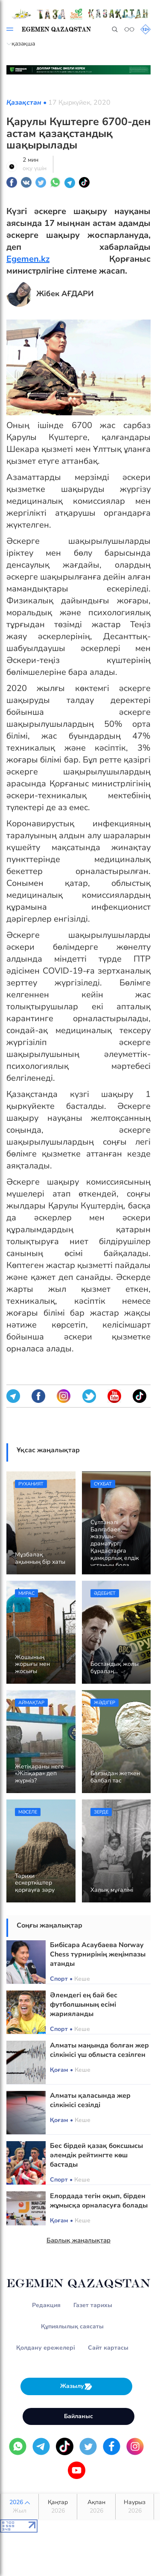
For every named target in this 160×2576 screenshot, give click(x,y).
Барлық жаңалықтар (79, 2240)
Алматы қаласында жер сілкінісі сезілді (90, 2100)
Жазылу (76, 2386)
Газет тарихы (92, 2305)
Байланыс (78, 2416)
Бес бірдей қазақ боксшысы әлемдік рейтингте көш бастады (96, 2155)
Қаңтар (58, 2506)
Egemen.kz (27, 259)
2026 (19, 2506)
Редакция (46, 2305)
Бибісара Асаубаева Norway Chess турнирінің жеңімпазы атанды (97, 1954)
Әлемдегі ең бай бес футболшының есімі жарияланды (83, 2005)
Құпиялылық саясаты (72, 2326)
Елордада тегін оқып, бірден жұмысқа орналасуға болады (99, 2200)
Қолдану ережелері (45, 2348)
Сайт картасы (108, 2348)
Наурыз (134, 2506)
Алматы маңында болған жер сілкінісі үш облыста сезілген (99, 2050)
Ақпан (96, 2506)
